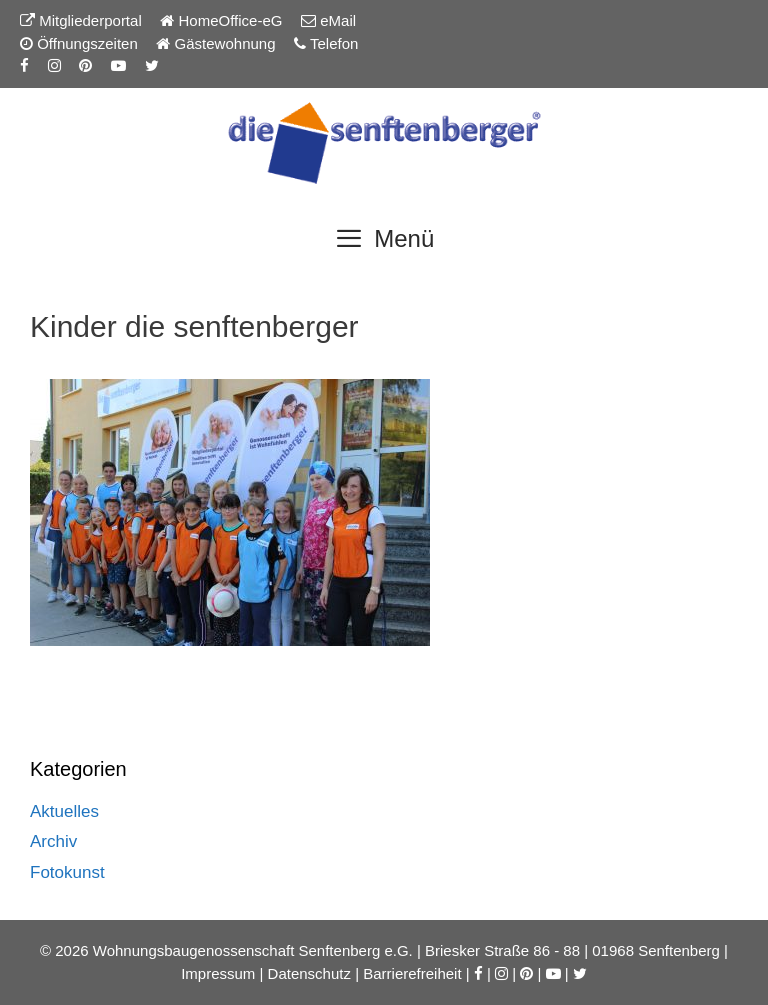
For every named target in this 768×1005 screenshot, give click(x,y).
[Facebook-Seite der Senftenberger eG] (24, 65)
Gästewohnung (215, 43)
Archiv (53, 841)
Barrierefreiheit (412, 973)
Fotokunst (67, 872)
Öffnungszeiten (79, 43)
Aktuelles (64, 811)
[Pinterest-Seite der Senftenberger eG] (85, 65)
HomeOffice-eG (221, 20)
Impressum (218, 973)
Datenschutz (309, 973)
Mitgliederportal (81, 20)
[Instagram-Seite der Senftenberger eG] (54, 65)
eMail (328, 20)
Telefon (326, 43)
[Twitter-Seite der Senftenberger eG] (152, 65)
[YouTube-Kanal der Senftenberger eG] (118, 65)
